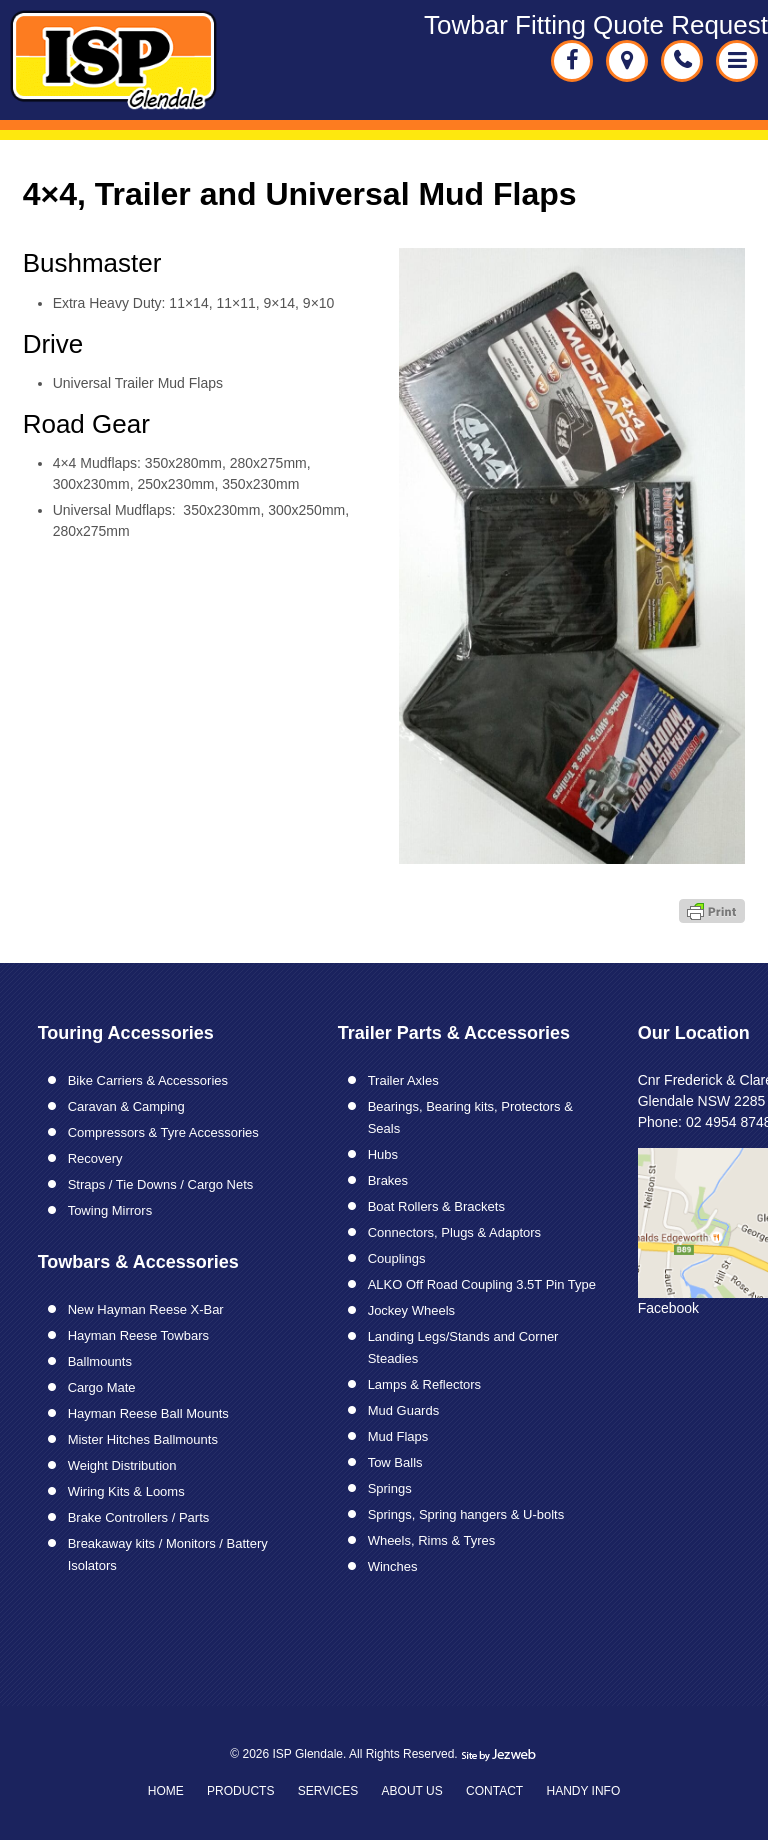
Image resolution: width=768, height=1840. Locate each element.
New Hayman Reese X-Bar (146, 1309)
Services (328, 1791)
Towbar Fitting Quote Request (596, 25)
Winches (393, 1566)
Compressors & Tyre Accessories (163, 1132)
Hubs (383, 1154)
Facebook (668, 1308)
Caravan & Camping (126, 1106)
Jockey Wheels (411, 1310)
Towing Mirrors (110, 1210)
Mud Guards (404, 1410)
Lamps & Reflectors (424, 1384)
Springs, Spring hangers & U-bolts (466, 1514)
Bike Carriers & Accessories (148, 1080)
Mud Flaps (398, 1436)
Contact (494, 1791)
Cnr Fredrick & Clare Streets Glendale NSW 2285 (627, 61)
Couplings (397, 1258)
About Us (412, 1791)
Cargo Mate (102, 1387)
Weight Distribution (122, 1465)
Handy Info (583, 1791)
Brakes (388, 1180)
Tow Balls (395, 1462)
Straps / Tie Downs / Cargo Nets (161, 1184)
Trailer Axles (403, 1080)
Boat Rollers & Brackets (436, 1206)
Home (166, 1791)
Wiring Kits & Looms (126, 1491)
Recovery (95, 1158)
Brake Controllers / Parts (139, 1517)
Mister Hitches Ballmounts (143, 1439)
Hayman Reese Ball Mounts (148, 1413)
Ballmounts (100, 1361)
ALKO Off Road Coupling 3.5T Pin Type (482, 1284)
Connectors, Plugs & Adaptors (454, 1232)
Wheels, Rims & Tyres (432, 1540)
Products (240, 1791)
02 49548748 (682, 61)
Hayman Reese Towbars (138, 1335)
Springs (390, 1488)
